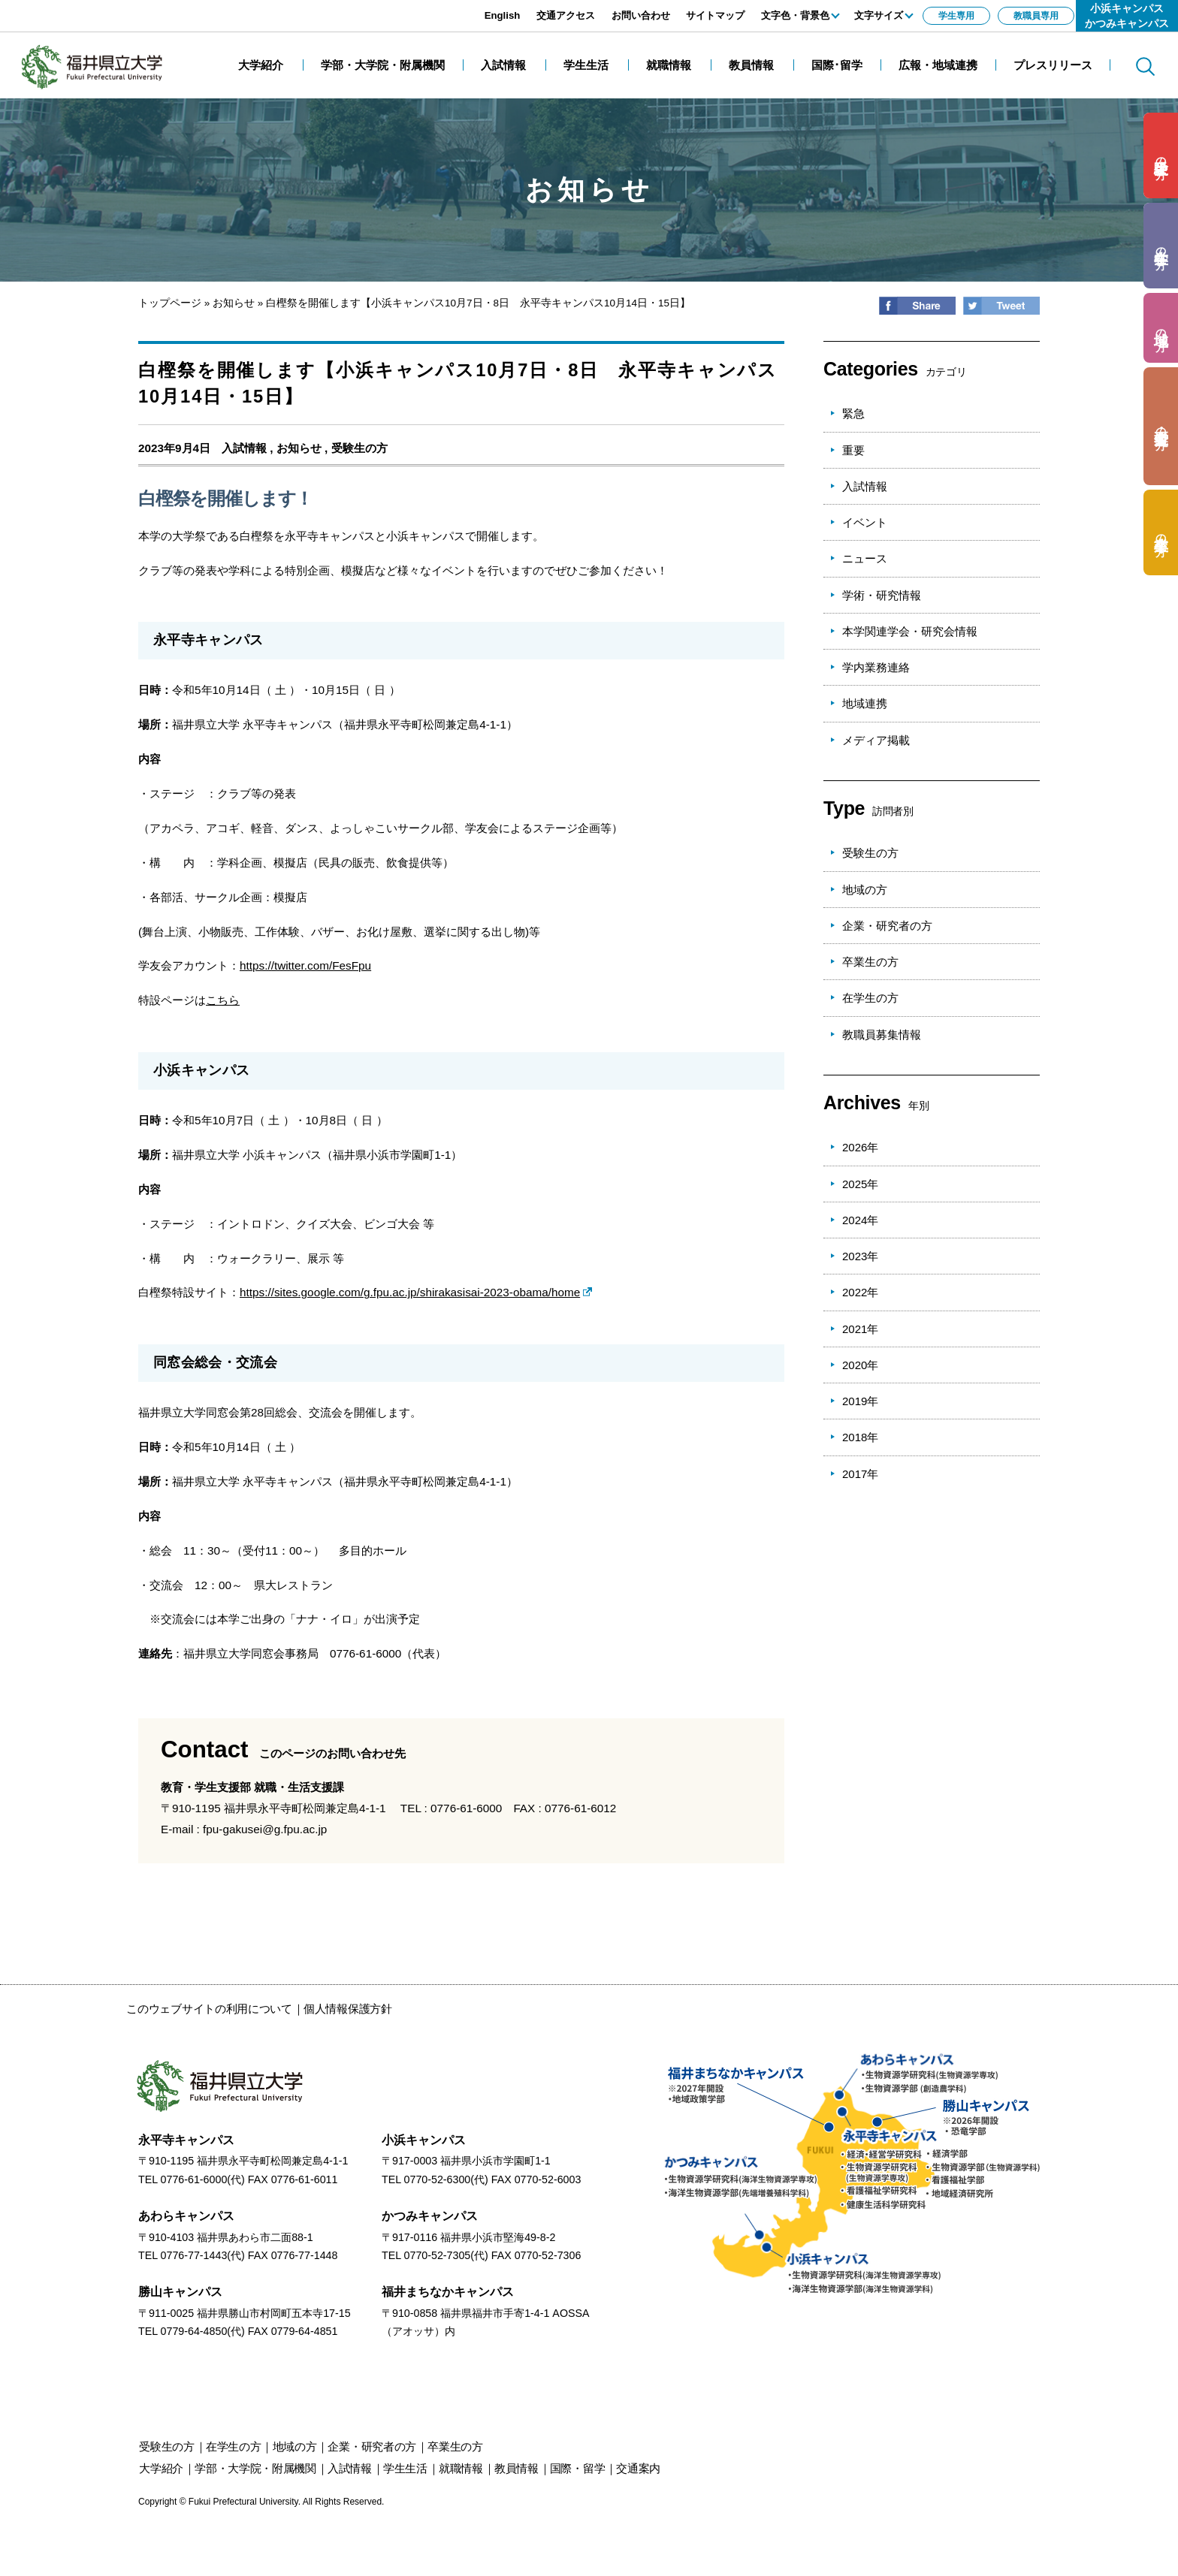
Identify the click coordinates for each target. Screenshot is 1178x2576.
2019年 (860, 1401)
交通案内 (638, 2468)
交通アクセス (565, 15)
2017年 (860, 1473)
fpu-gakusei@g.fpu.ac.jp (265, 1829)
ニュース (864, 558)
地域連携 (864, 703)
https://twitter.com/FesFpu (305, 965)
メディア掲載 (876, 740)
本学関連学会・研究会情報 (909, 631)
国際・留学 (578, 2468)
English (503, 15)
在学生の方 (870, 997)
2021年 (860, 1329)
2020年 (860, 1365)
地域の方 (864, 889)
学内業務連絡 (876, 667)
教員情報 (516, 2468)
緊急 (853, 413)
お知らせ (234, 303)
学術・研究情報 (881, 595)
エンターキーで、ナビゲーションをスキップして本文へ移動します (169, 8)
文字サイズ (878, 15)
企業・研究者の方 (887, 925)
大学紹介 (161, 2468)
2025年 (860, 1184)
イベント (864, 522)
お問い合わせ (641, 15)
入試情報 (244, 448)
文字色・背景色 (795, 15)
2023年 (860, 1256)
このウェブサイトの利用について (209, 2008)
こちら (223, 1000)
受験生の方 (359, 448)
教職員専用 (1036, 16)
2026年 (860, 1147)
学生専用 (956, 16)
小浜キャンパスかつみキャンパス (1127, 15)
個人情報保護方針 (348, 2008)
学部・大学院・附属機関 (255, 2468)
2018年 (860, 1437)
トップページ (169, 303)
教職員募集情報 (881, 1034)
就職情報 (461, 2468)
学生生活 (405, 2468)
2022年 (860, 1292)
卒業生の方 (870, 961)
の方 (1161, 155)
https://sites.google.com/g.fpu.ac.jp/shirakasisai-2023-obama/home (410, 1292)
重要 (853, 450)
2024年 (860, 1220)
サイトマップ (715, 15)
